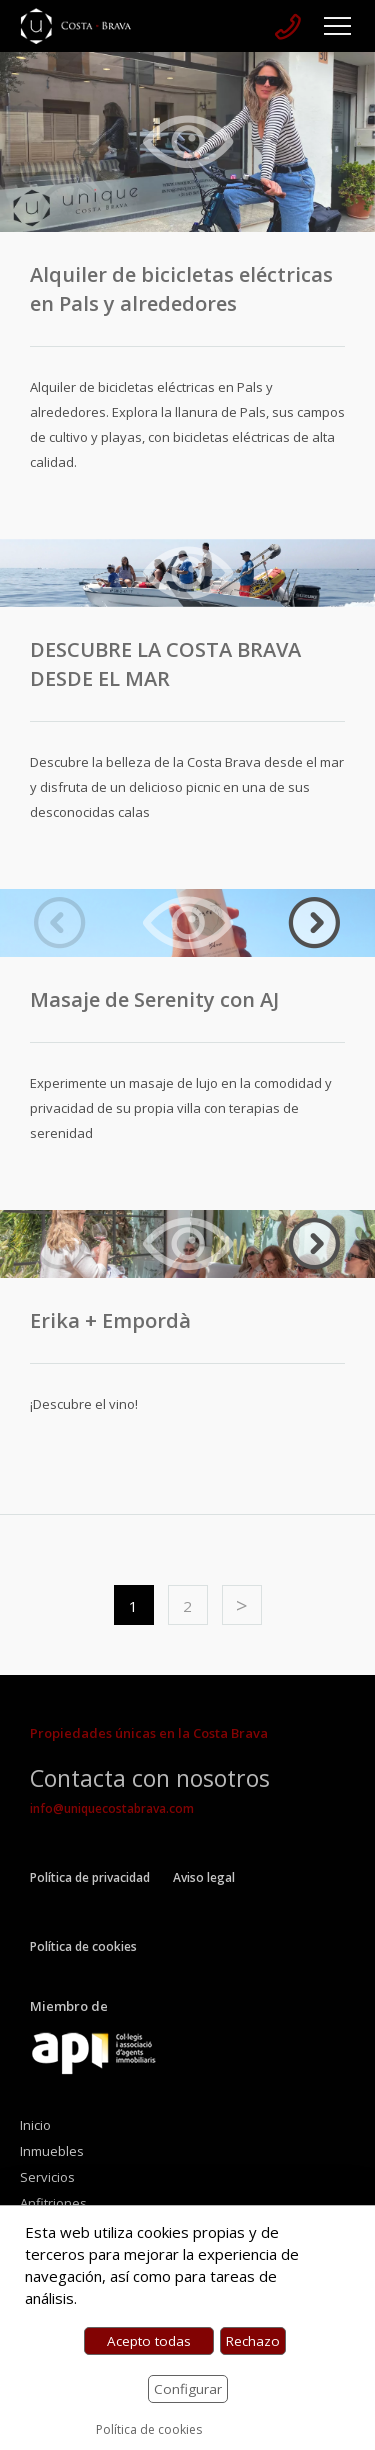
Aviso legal (204, 1877)
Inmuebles (52, 2151)
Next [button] (315, 923)
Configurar (188, 2389)
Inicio (35, 2125)
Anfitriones (53, 2203)
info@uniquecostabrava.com (112, 1808)
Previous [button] (60, 923)
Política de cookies (83, 1946)
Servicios (47, 2177)
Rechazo (253, 2341)
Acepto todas (149, 2341)
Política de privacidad (90, 1877)
